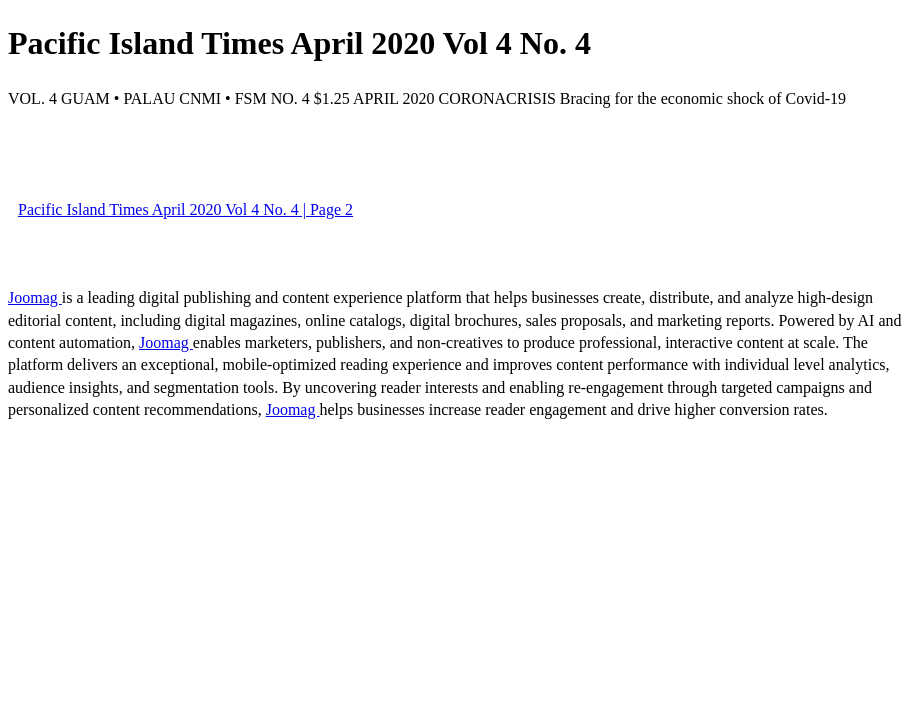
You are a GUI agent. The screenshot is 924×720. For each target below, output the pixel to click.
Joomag (35, 297)
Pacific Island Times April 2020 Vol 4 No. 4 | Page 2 (185, 209)
